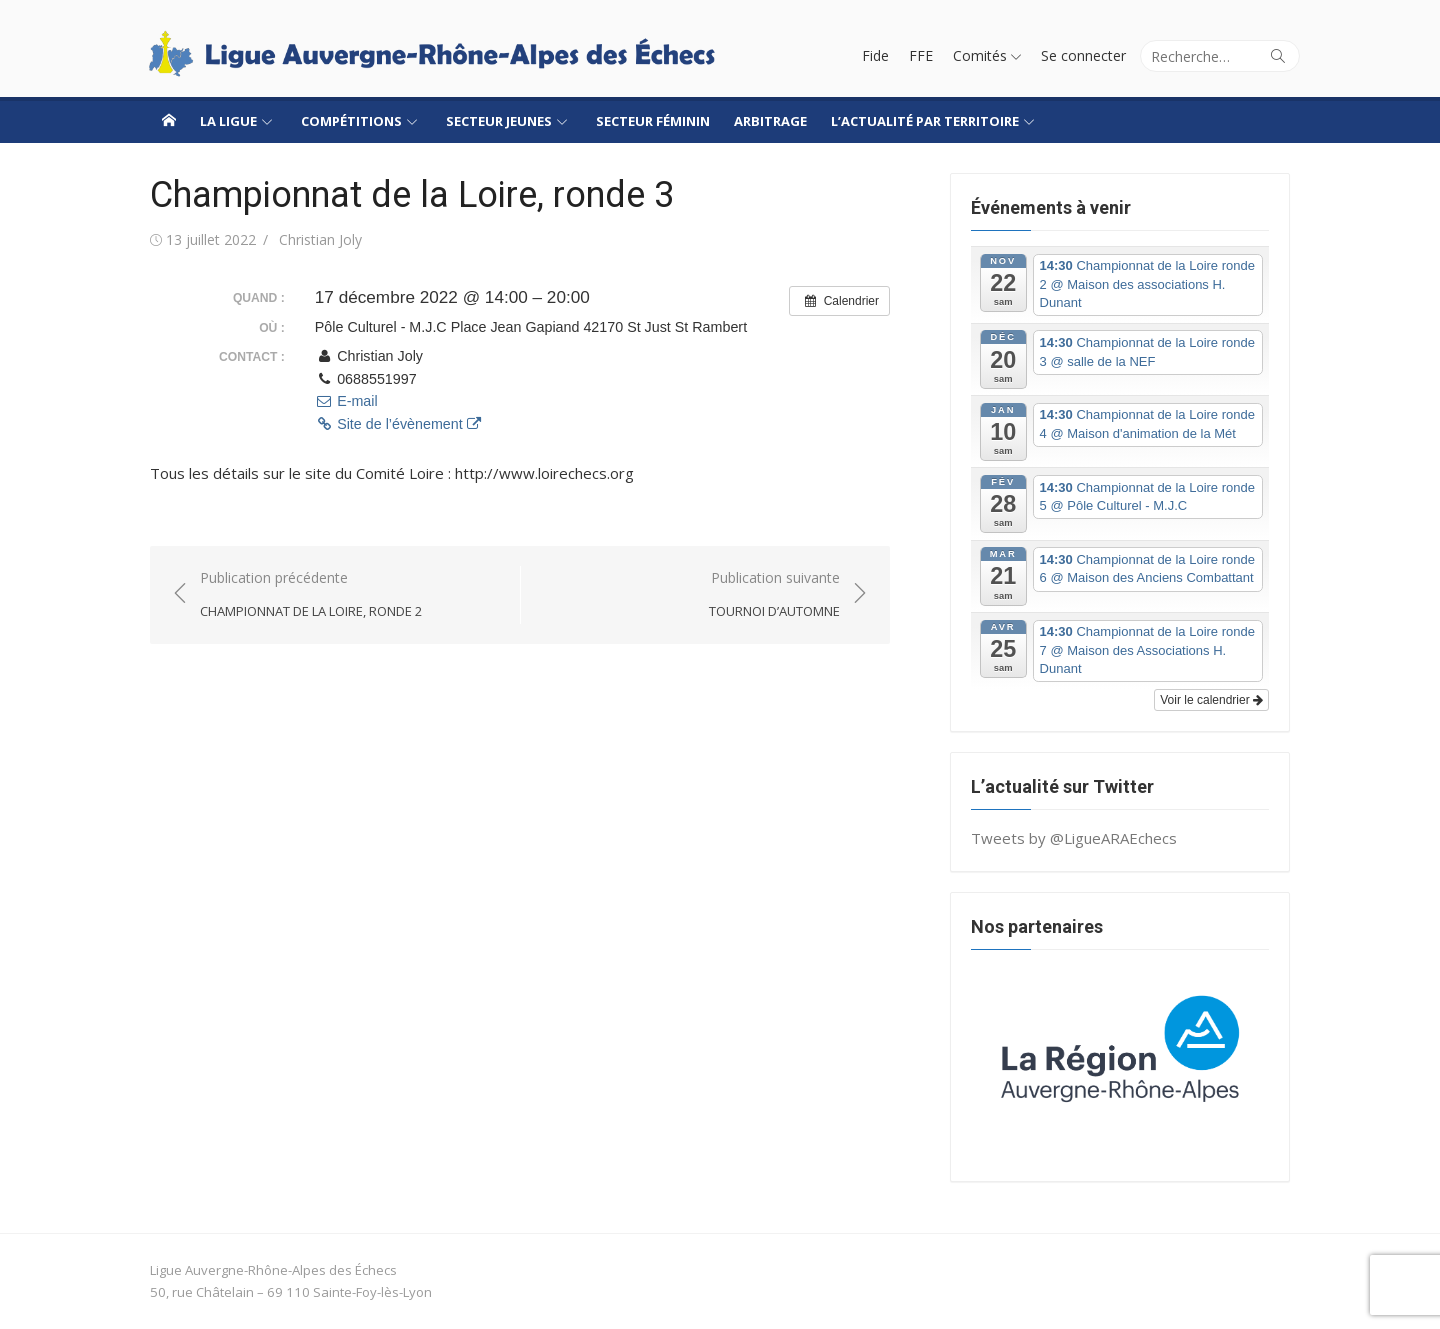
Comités (980, 55)
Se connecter (1083, 55)
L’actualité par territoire (925, 121)
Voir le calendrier (1211, 700)
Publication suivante (774, 595)
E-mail (346, 401)
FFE (921, 55)
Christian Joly (320, 239)
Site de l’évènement (398, 424)
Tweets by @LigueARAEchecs (1074, 838)
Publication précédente (311, 595)
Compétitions (351, 121)
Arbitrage (770, 121)
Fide (875, 55)
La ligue (228, 121)
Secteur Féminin (653, 121)
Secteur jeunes (499, 121)
